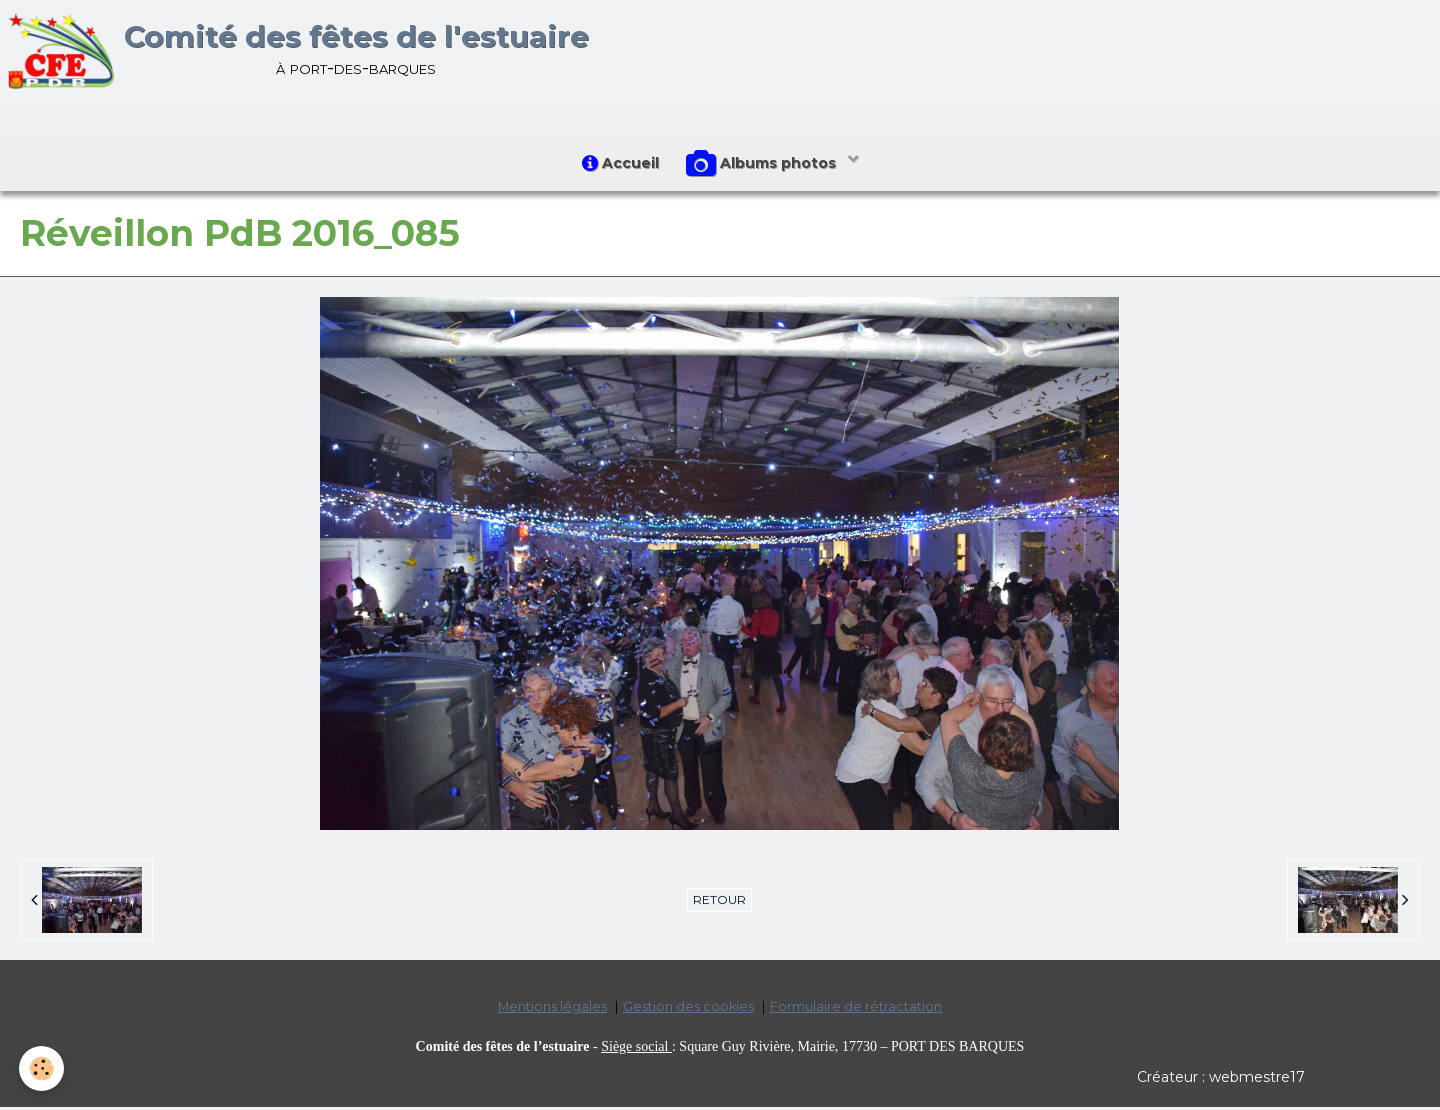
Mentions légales (552, 1010)
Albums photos (765, 166)
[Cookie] (42, 1068)
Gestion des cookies (688, 1010)
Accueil (619, 165)
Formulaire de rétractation (856, 1010)
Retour (719, 903)
